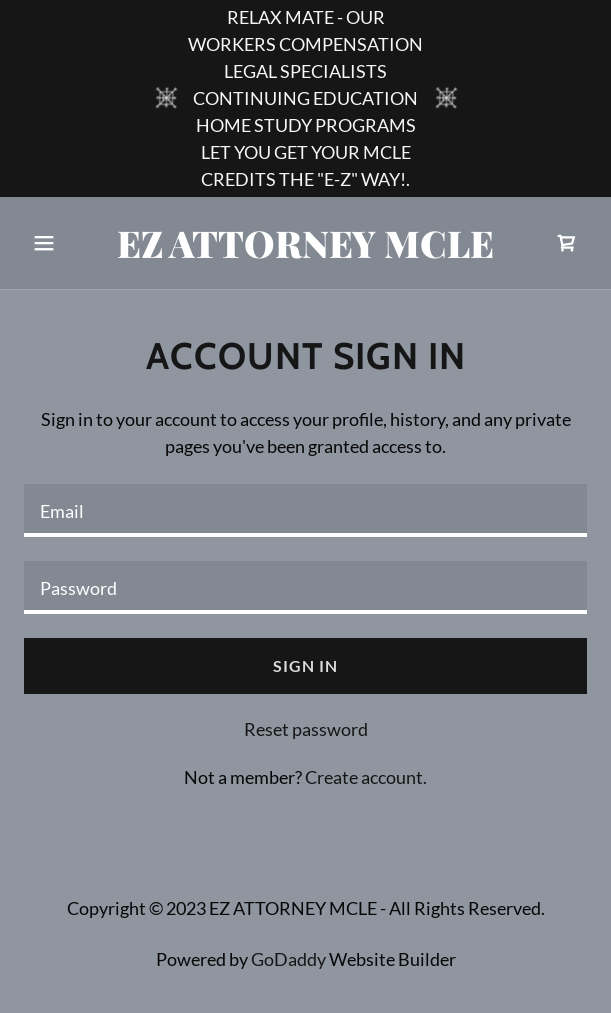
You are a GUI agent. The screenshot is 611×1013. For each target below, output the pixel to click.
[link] (305, 251)
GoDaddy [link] (288, 959)
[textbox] (305, 510)
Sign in (305, 665)
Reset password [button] (306, 729)
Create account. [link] (366, 777)
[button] (66, 243)
